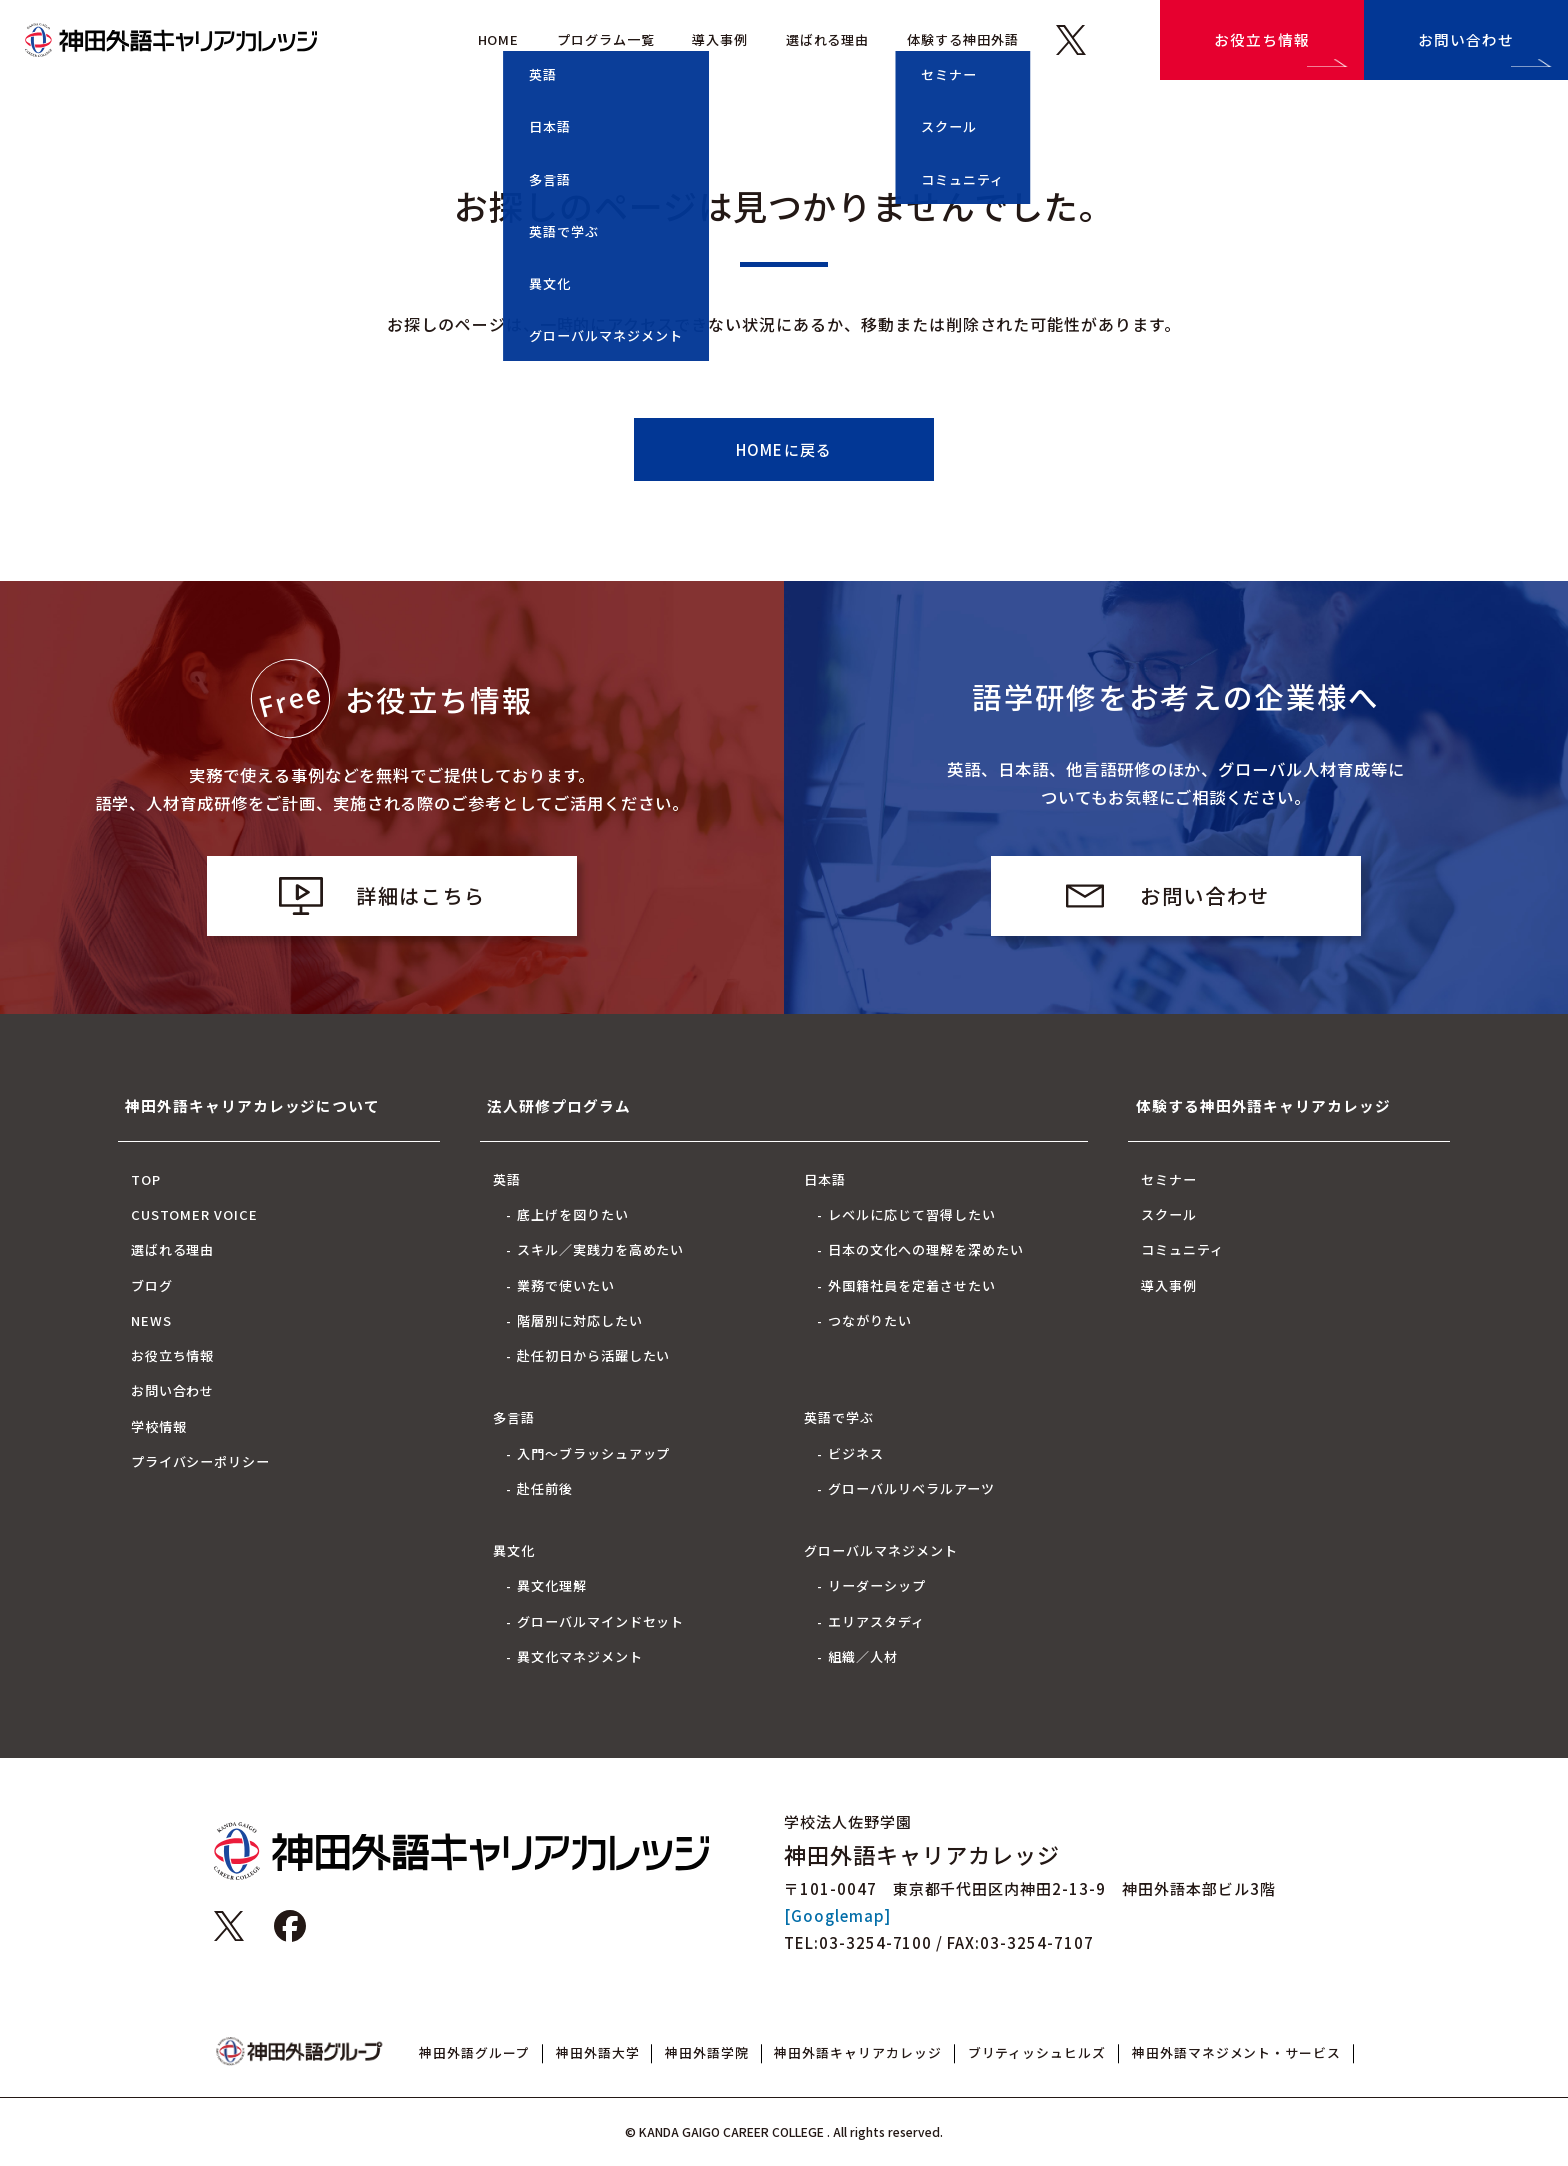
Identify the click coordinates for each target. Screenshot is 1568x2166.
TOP (146, 1179)
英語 (507, 1179)
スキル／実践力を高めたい (601, 1249)
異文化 (514, 1550)
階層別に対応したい (580, 1320)
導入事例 (720, 39)
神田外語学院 (707, 2052)
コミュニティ (1182, 1249)
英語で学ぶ (839, 1417)
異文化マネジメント (580, 1656)
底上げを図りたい (573, 1214)
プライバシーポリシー (201, 1461)
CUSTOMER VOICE (194, 1214)
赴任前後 (545, 1488)
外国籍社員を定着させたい (912, 1285)
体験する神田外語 (963, 39)
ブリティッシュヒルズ (1037, 2052)
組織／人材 (863, 1656)
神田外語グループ (474, 2052)
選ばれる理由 (828, 39)
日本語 (825, 1179)
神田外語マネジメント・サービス (1236, 2052)
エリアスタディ (876, 1621)
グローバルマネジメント (881, 1550)
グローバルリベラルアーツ (911, 1488)
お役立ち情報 (1262, 39)
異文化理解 (552, 1585)
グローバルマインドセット (601, 1621)
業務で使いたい (566, 1285)
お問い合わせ (1466, 39)
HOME (499, 39)
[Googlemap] (837, 1915)
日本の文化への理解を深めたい (925, 1249)
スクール (1169, 1214)
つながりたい (870, 1320)
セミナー (1169, 1179)
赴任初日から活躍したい (594, 1355)
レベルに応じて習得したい (912, 1214)
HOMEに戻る (784, 449)
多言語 (514, 1417)
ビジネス (856, 1453)
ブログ (152, 1285)
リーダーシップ (877, 1585)
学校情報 (159, 1426)
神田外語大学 (598, 2052)
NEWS (151, 1320)
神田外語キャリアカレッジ (858, 2052)
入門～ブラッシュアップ (594, 1453)
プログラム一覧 (606, 39)
